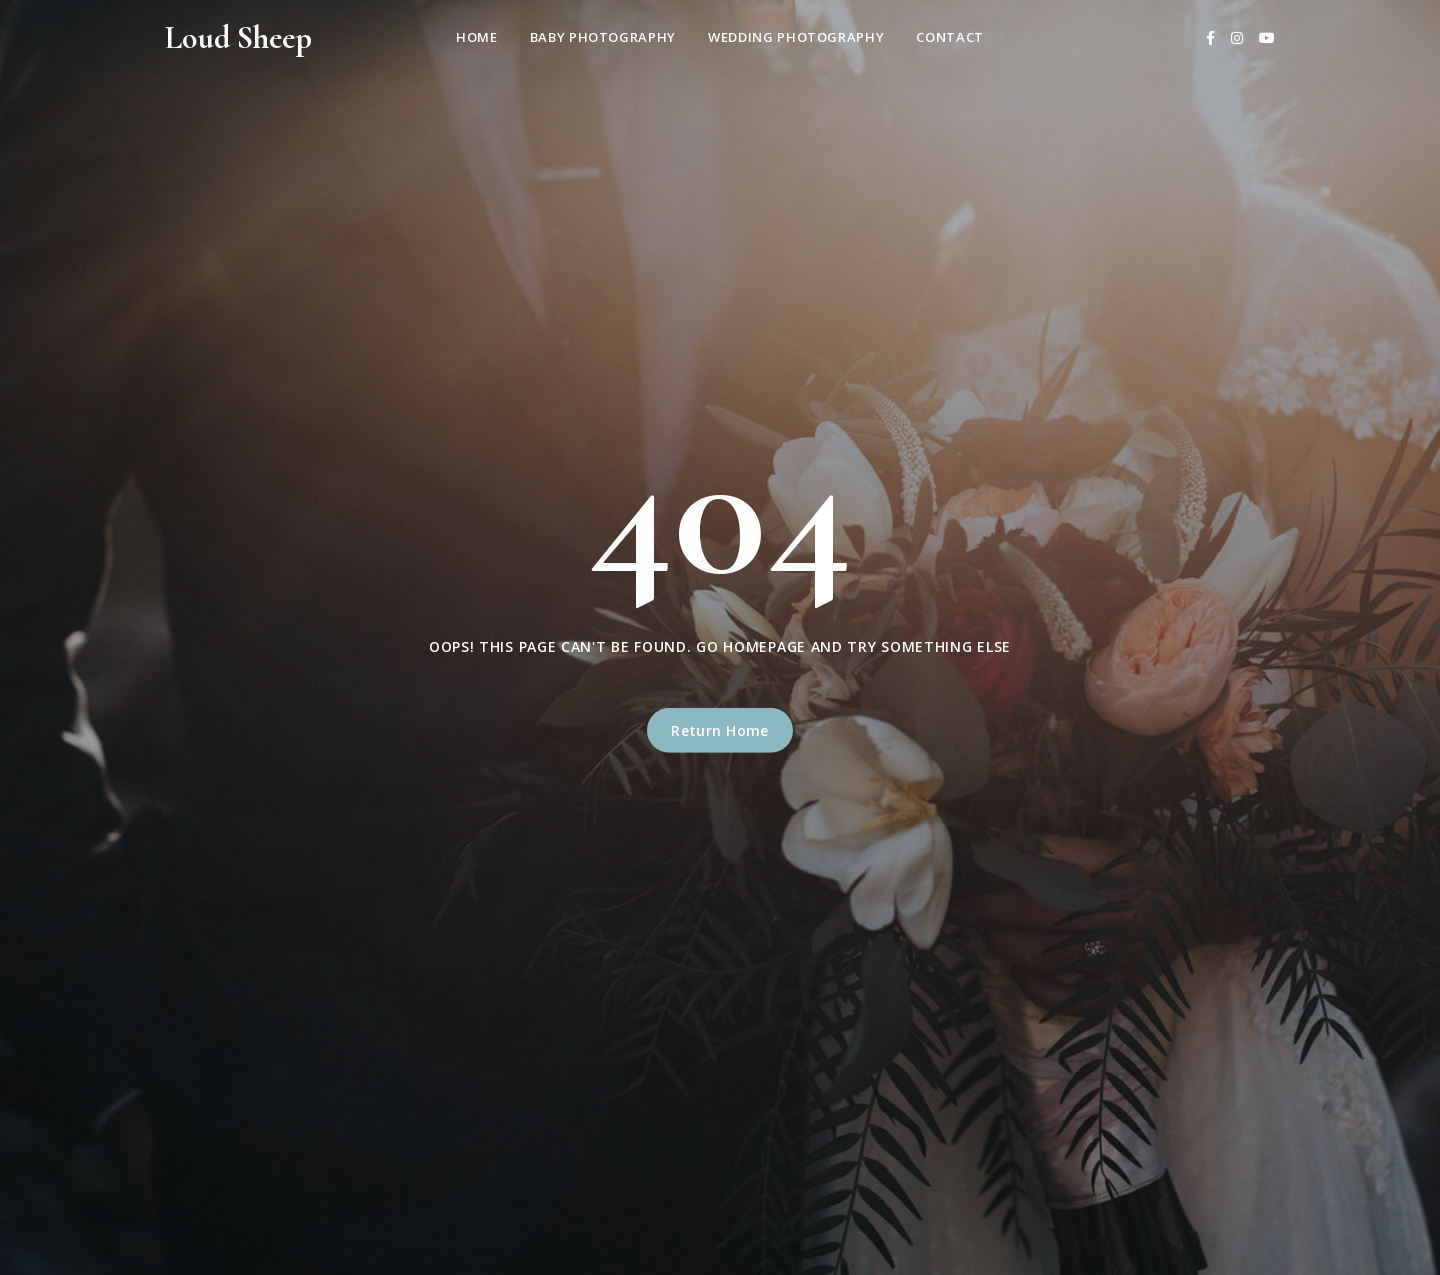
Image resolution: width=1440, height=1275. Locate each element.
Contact (950, 37)
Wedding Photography (796, 37)
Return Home (720, 730)
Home (477, 37)
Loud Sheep (238, 37)
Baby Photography (603, 37)
